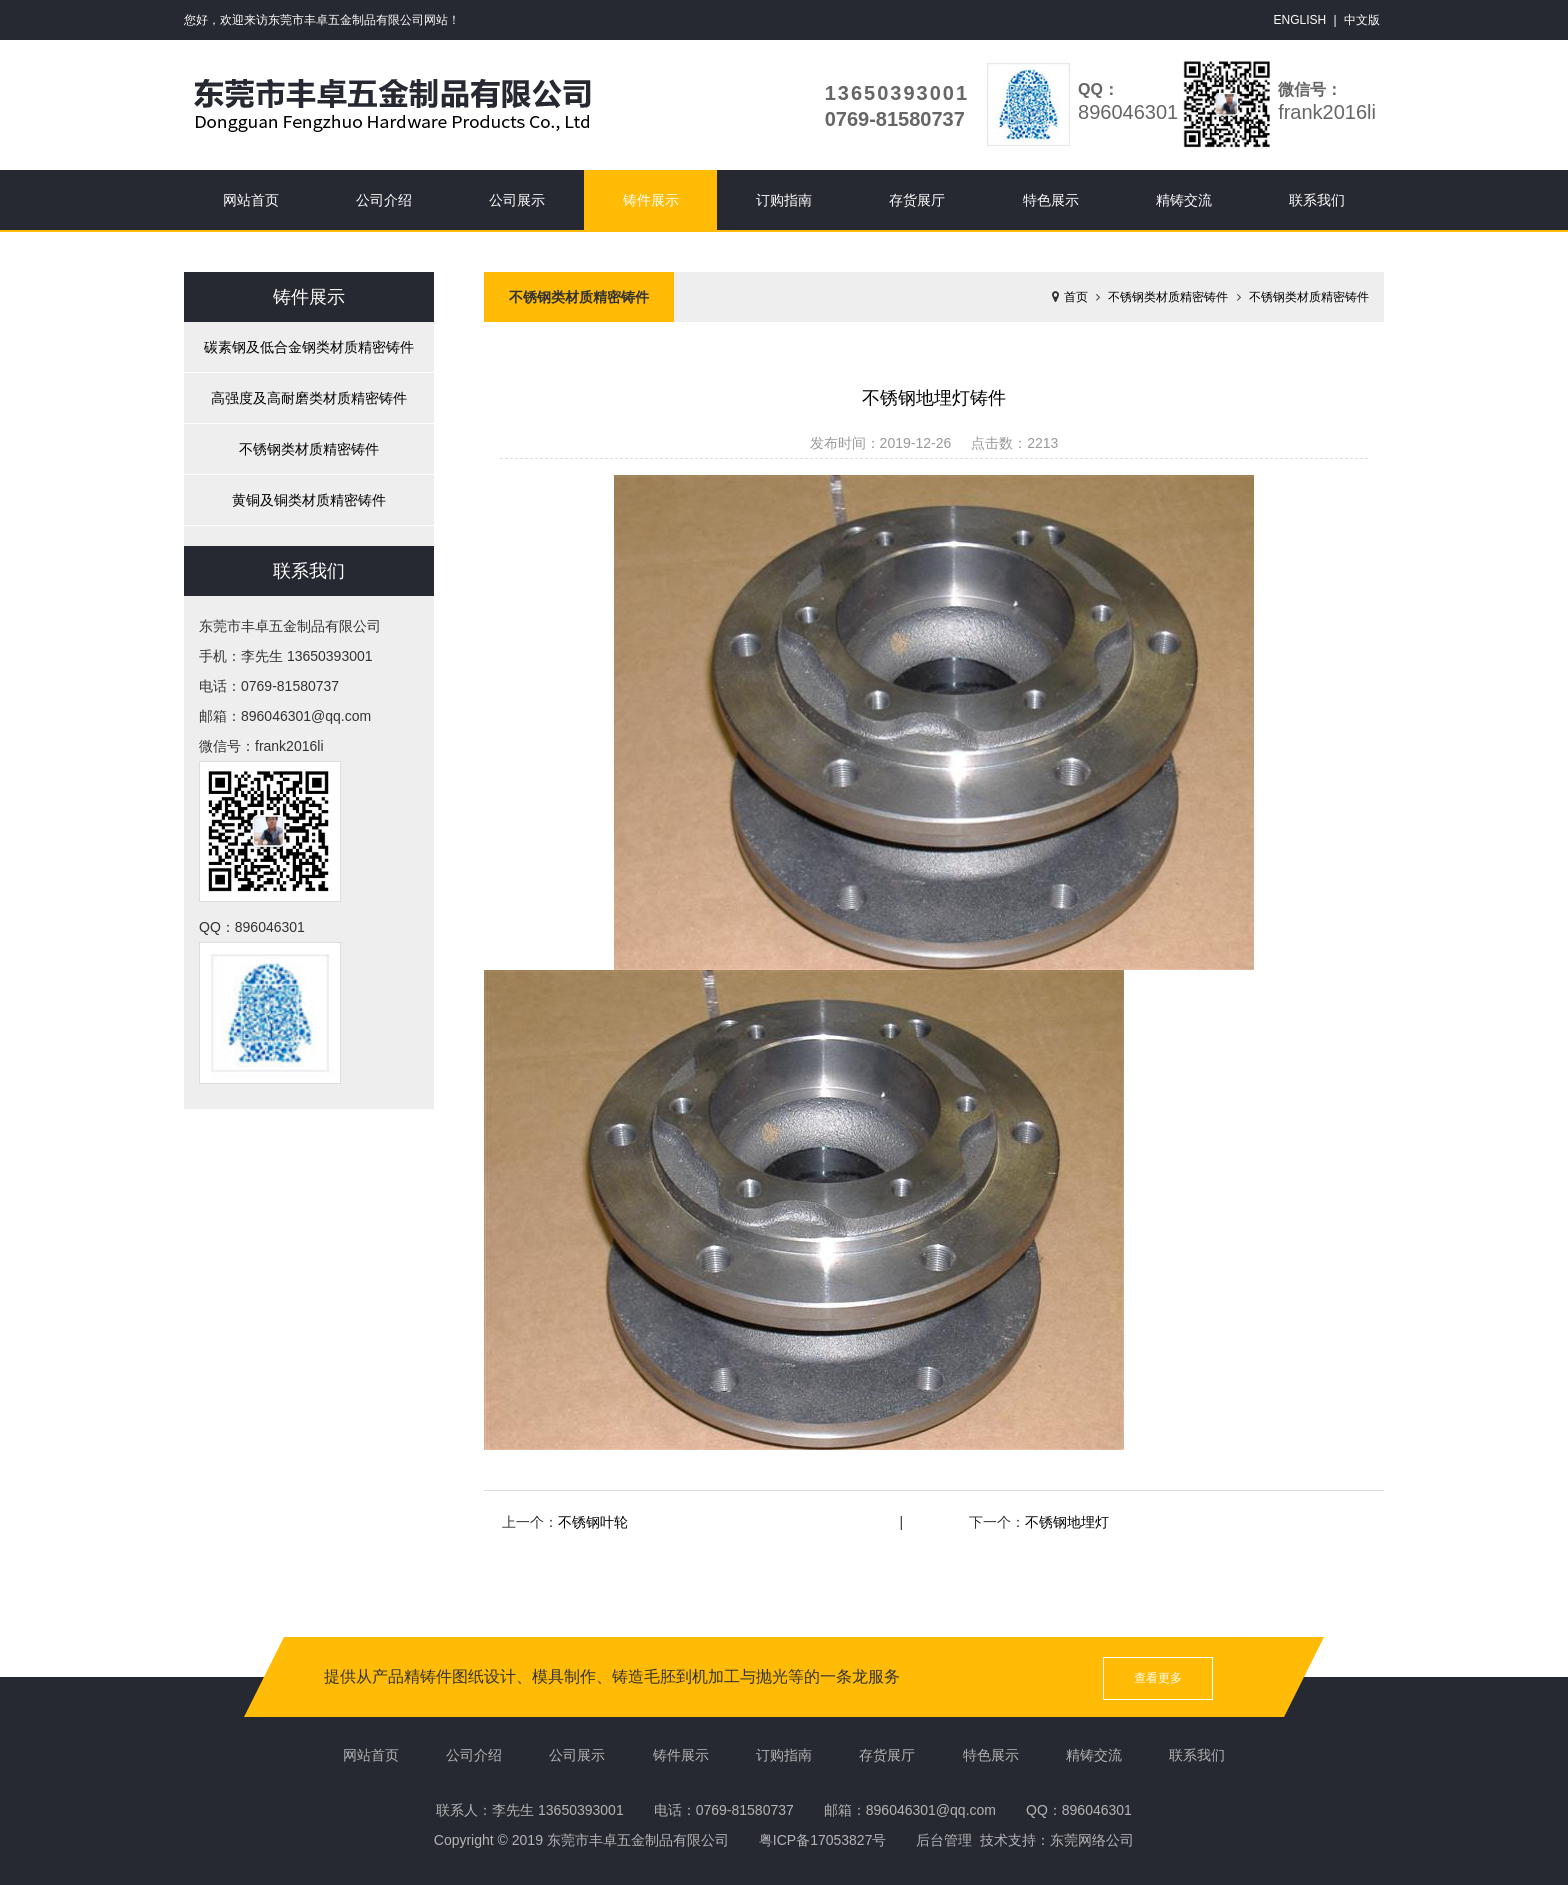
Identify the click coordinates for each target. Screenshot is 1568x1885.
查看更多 (1158, 1678)
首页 (1076, 297)
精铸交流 (1184, 200)
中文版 (1362, 20)
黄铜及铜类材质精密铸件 (309, 500)
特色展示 (1051, 200)
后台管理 (944, 1840)
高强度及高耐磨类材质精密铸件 (309, 398)
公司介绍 (384, 200)
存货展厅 (917, 200)
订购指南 (784, 200)
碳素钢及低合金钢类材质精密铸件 (309, 347)
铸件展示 (651, 200)
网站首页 (251, 200)
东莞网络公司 (1092, 1840)
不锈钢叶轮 (593, 1522)
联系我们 (1317, 200)
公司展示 (517, 200)
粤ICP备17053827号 (823, 1840)
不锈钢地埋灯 (1067, 1522)
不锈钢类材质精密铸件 (309, 449)
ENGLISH (1300, 20)
